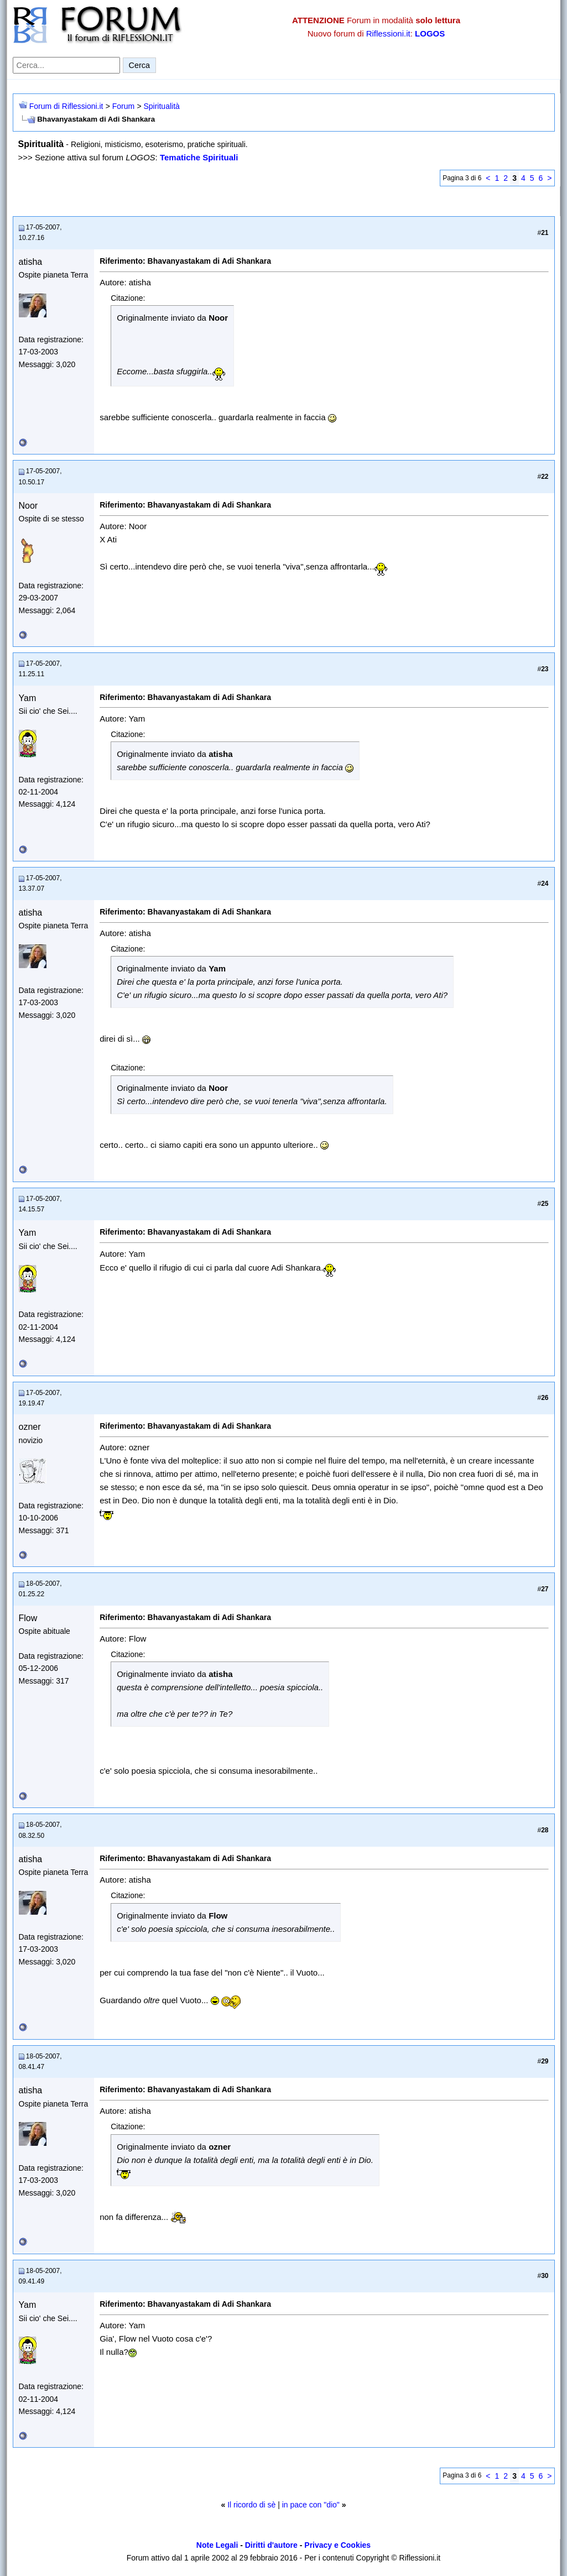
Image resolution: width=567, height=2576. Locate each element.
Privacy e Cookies (337, 2545)
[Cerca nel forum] (66, 65)
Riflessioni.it (388, 33)
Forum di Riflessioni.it (66, 106)
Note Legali (217, 2545)
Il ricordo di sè (251, 2504)
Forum (123, 106)
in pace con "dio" (311, 2504)
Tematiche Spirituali (199, 157)
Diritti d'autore (271, 2545)
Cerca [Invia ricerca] (139, 65)
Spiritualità (161, 106)
